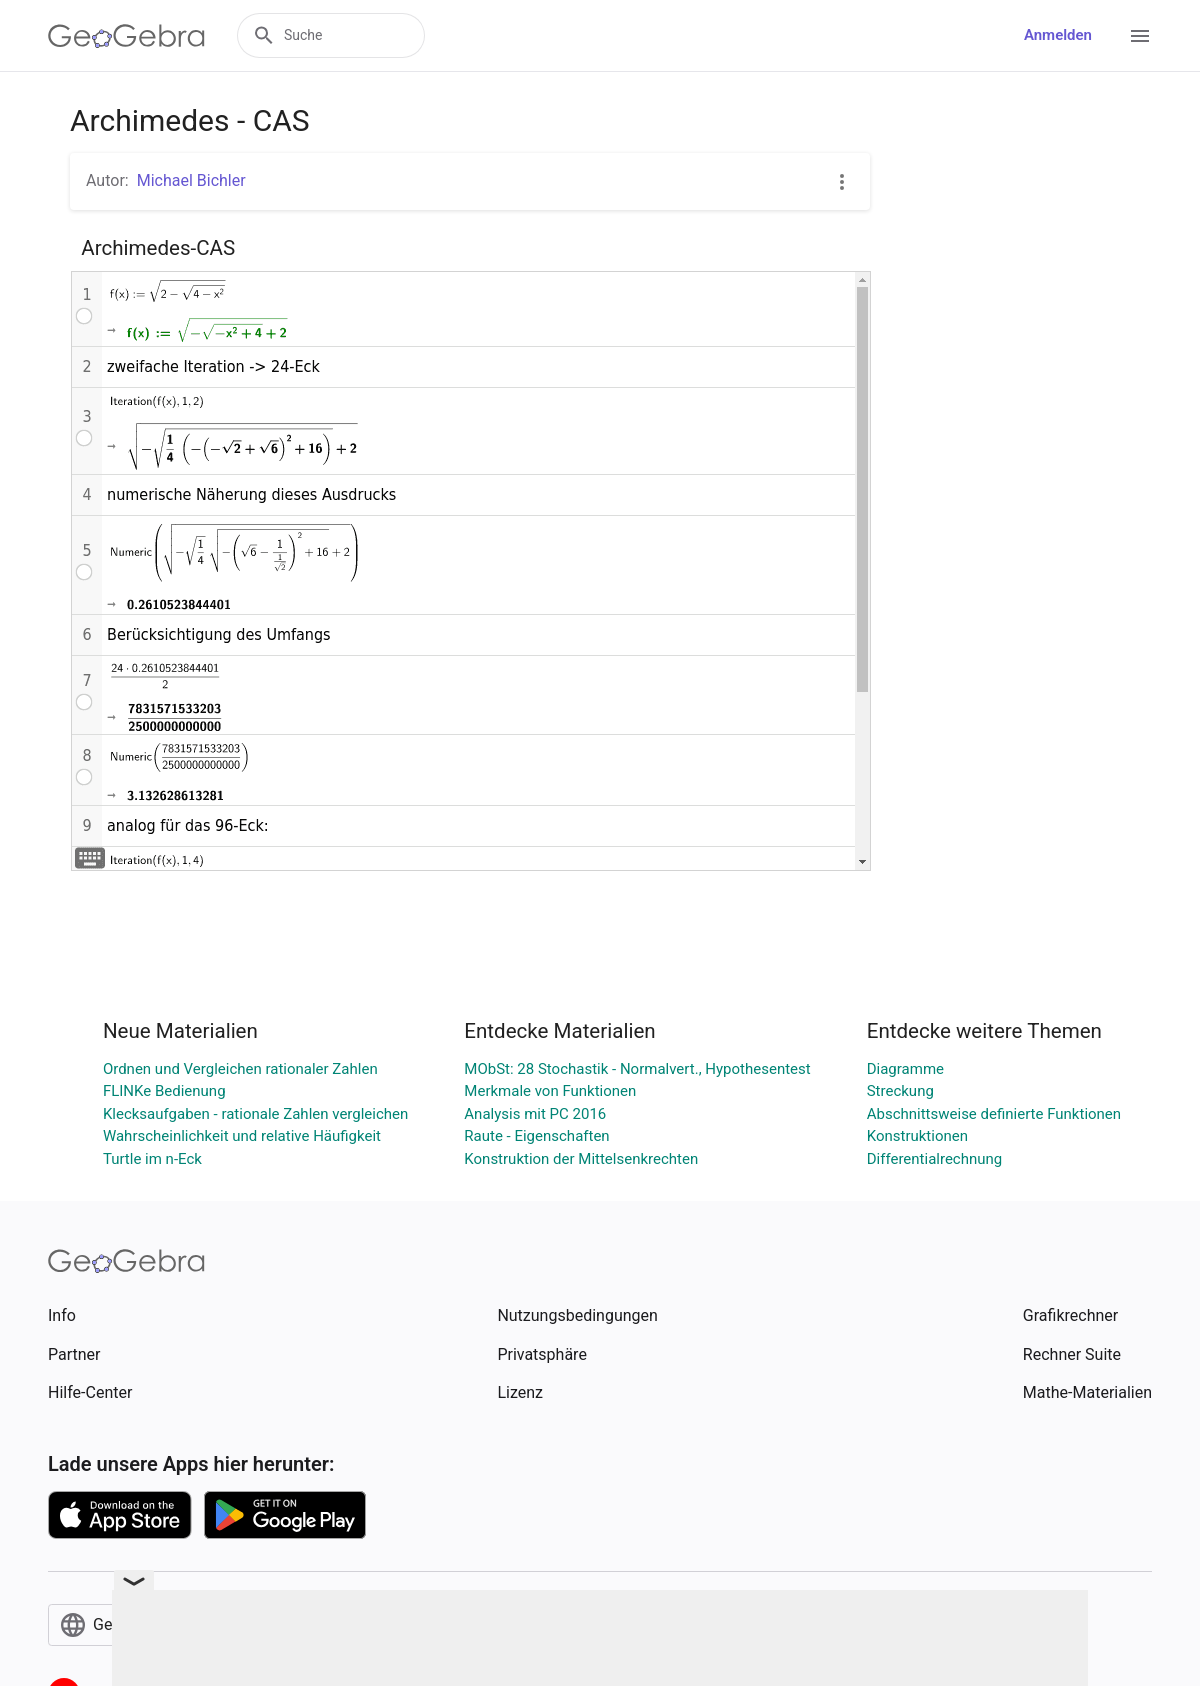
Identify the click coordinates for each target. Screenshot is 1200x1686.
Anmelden (1058, 35)
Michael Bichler (191, 180)
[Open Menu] (1140, 36)
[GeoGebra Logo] (126, 36)
